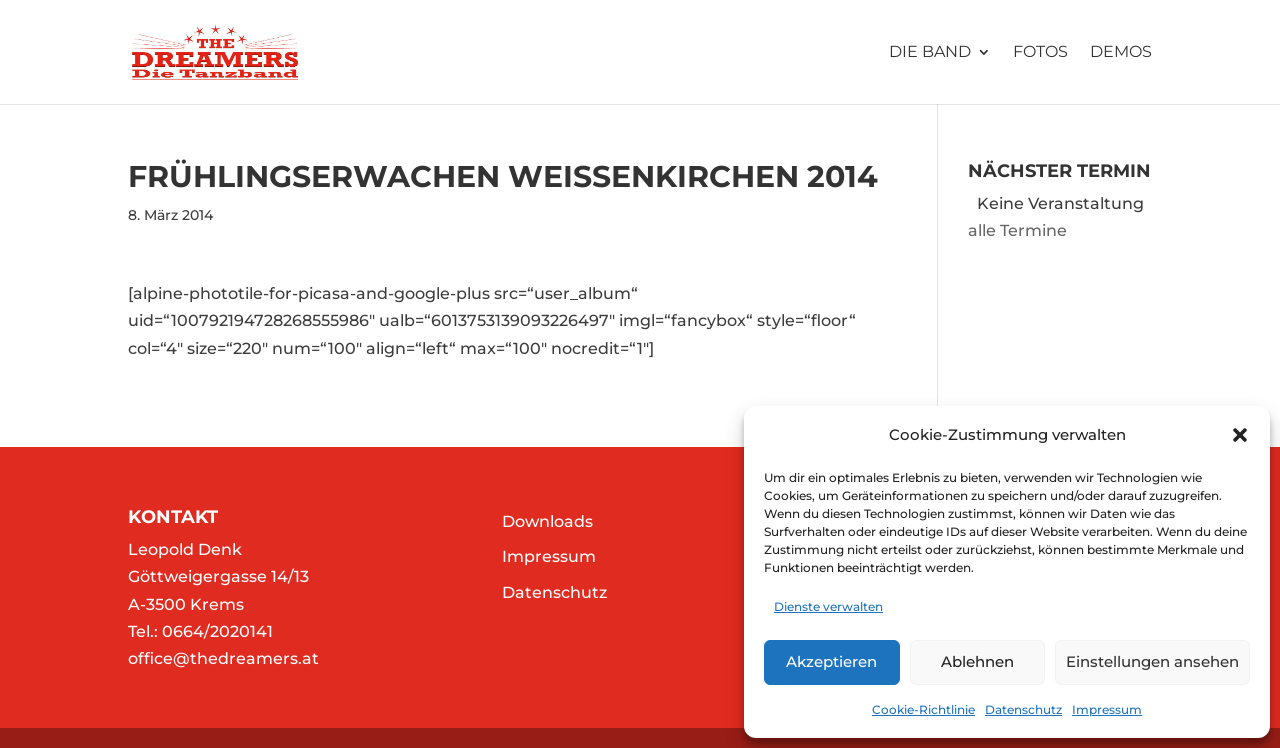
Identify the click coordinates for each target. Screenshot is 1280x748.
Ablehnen (977, 661)
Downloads (547, 521)
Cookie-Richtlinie (923, 709)
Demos (1121, 53)
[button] (1240, 435)
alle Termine (1017, 230)
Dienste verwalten (828, 606)
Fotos (1040, 53)
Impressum (1107, 709)
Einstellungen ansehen (1152, 661)
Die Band (930, 53)
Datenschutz (1023, 709)
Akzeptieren (831, 661)
